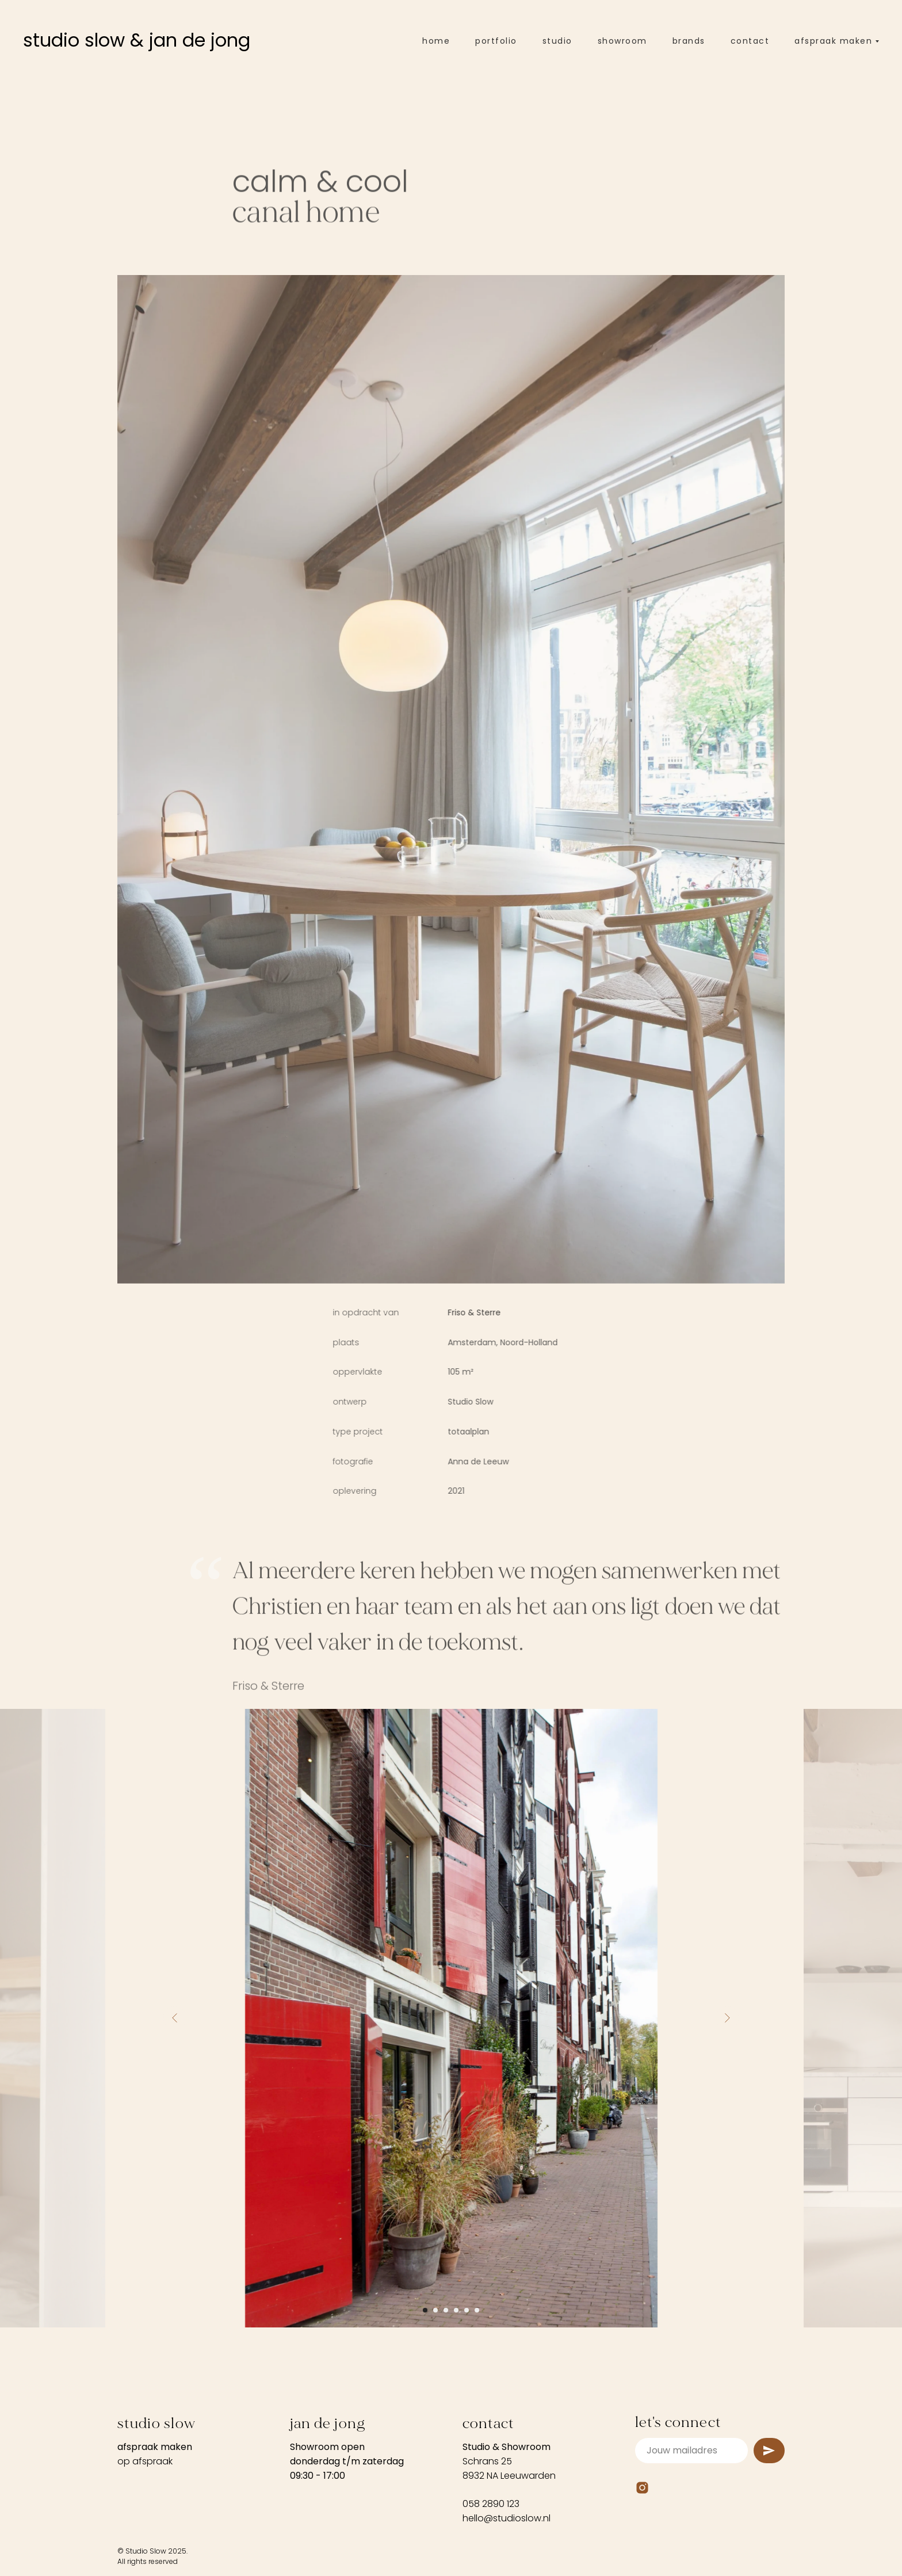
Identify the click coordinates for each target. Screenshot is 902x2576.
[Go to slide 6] (477, 2310)
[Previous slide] (174, 2017)
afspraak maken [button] (833, 41)
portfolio (496, 41)
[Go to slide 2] (435, 2310)
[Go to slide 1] (425, 2310)
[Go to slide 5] (466, 2310)
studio (557, 41)
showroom (622, 41)
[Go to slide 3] (446, 2310)
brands (688, 41)
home (436, 41)
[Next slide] (727, 2017)
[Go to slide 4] (456, 2310)
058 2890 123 (491, 2503)
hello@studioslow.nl (507, 2518)
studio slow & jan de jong (136, 40)
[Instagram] (642, 2487)
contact (750, 41)
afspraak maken (154, 2446)
